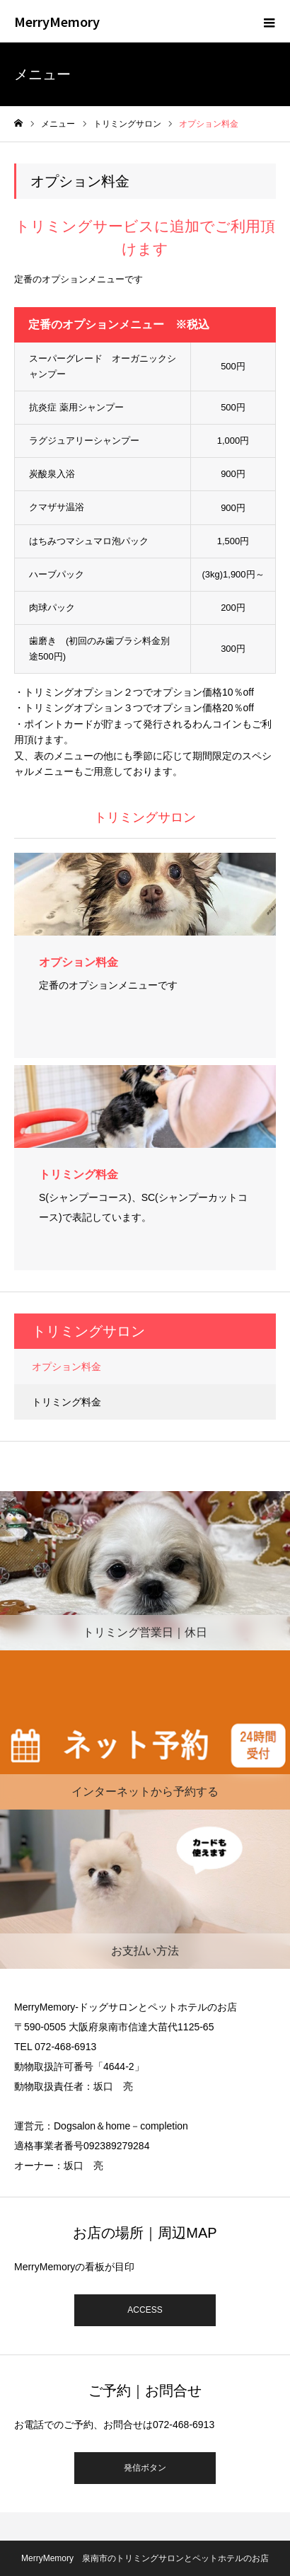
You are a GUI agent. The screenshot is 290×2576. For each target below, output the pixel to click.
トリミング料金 (66, 1402)
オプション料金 (66, 1366)
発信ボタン (145, 2468)
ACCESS (144, 2310)
